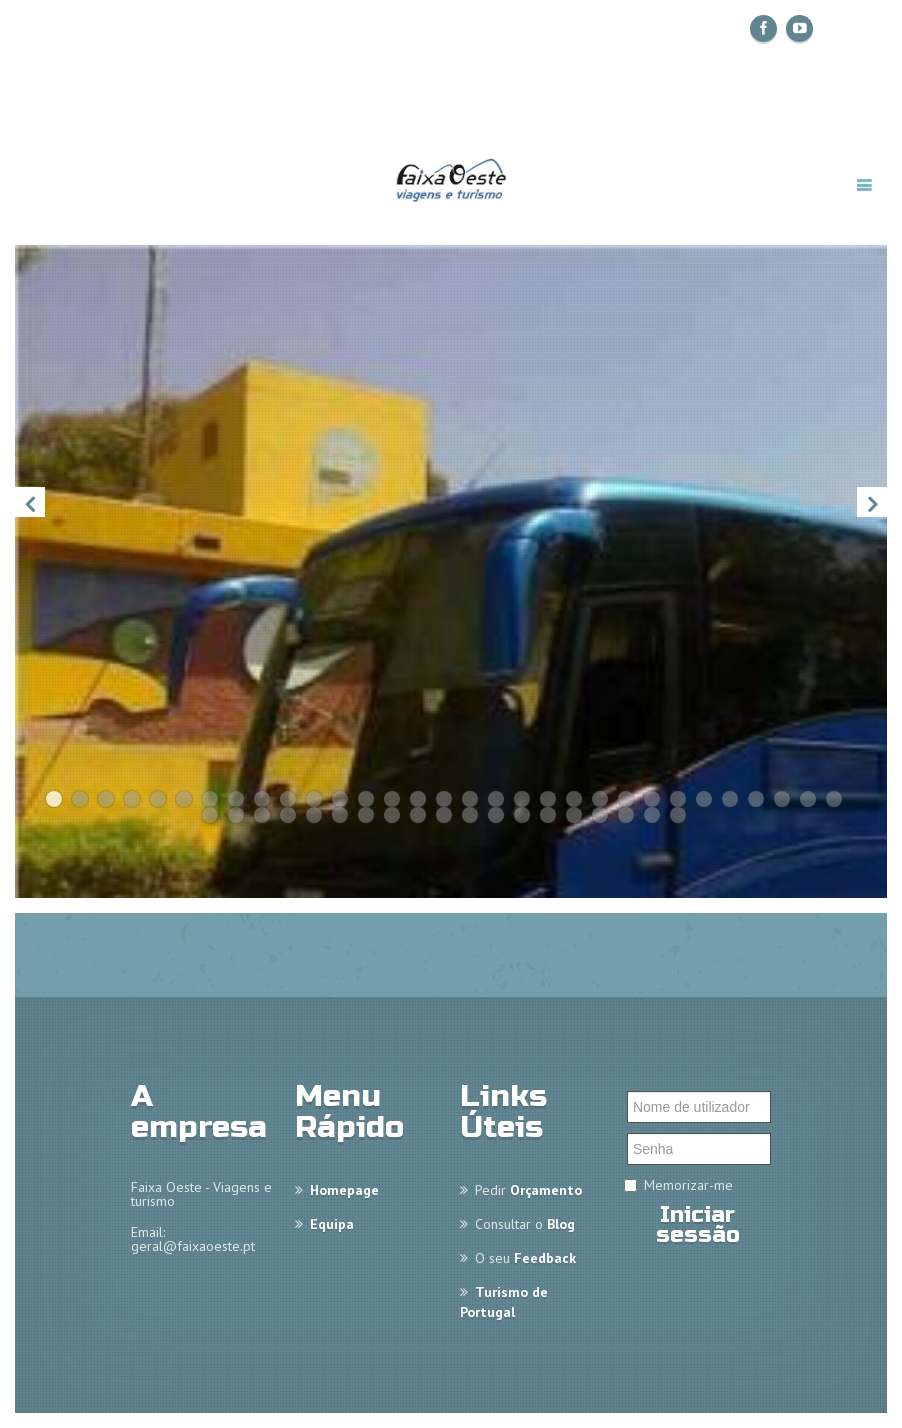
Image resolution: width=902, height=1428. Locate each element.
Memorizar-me (688, 1185)
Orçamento (546, 1190)
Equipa (332, 1224)
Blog (561, 1224)
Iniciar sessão (698, 1225)
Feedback (545, 1258)
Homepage (344, 1190)
